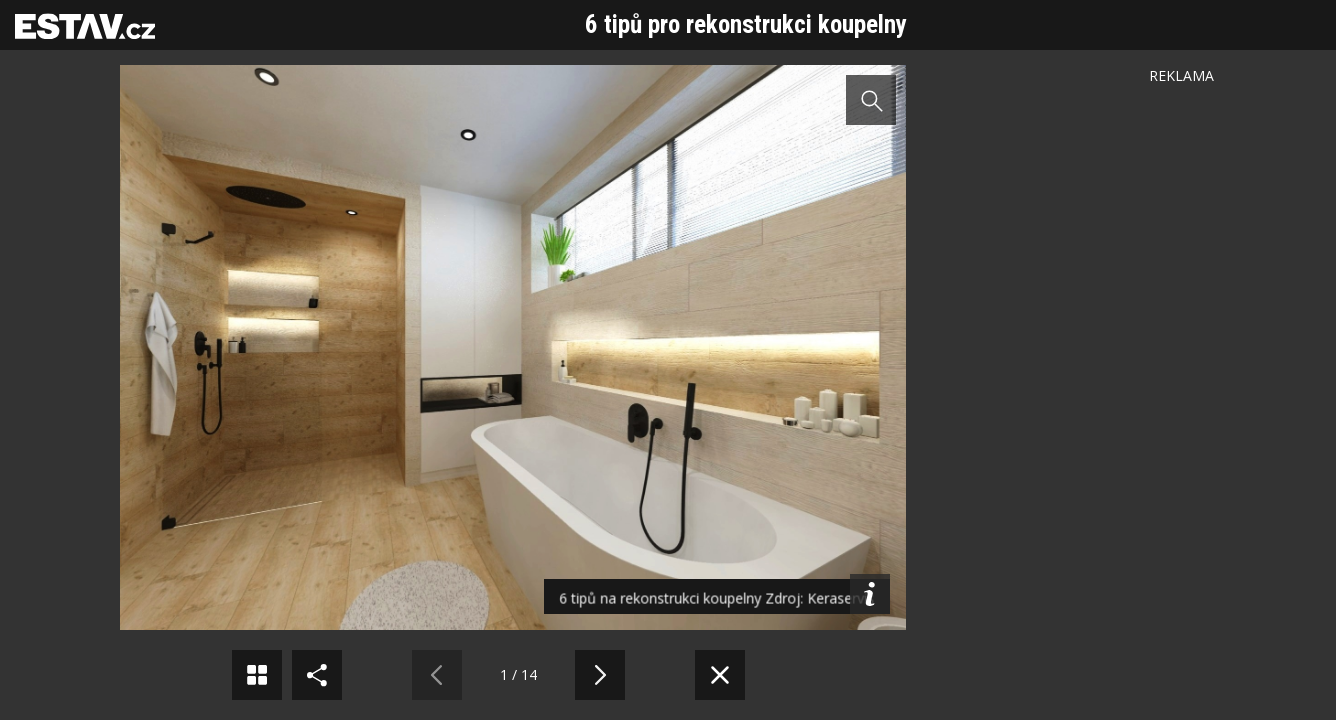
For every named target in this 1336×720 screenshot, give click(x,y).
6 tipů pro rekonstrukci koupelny (746, 24)
